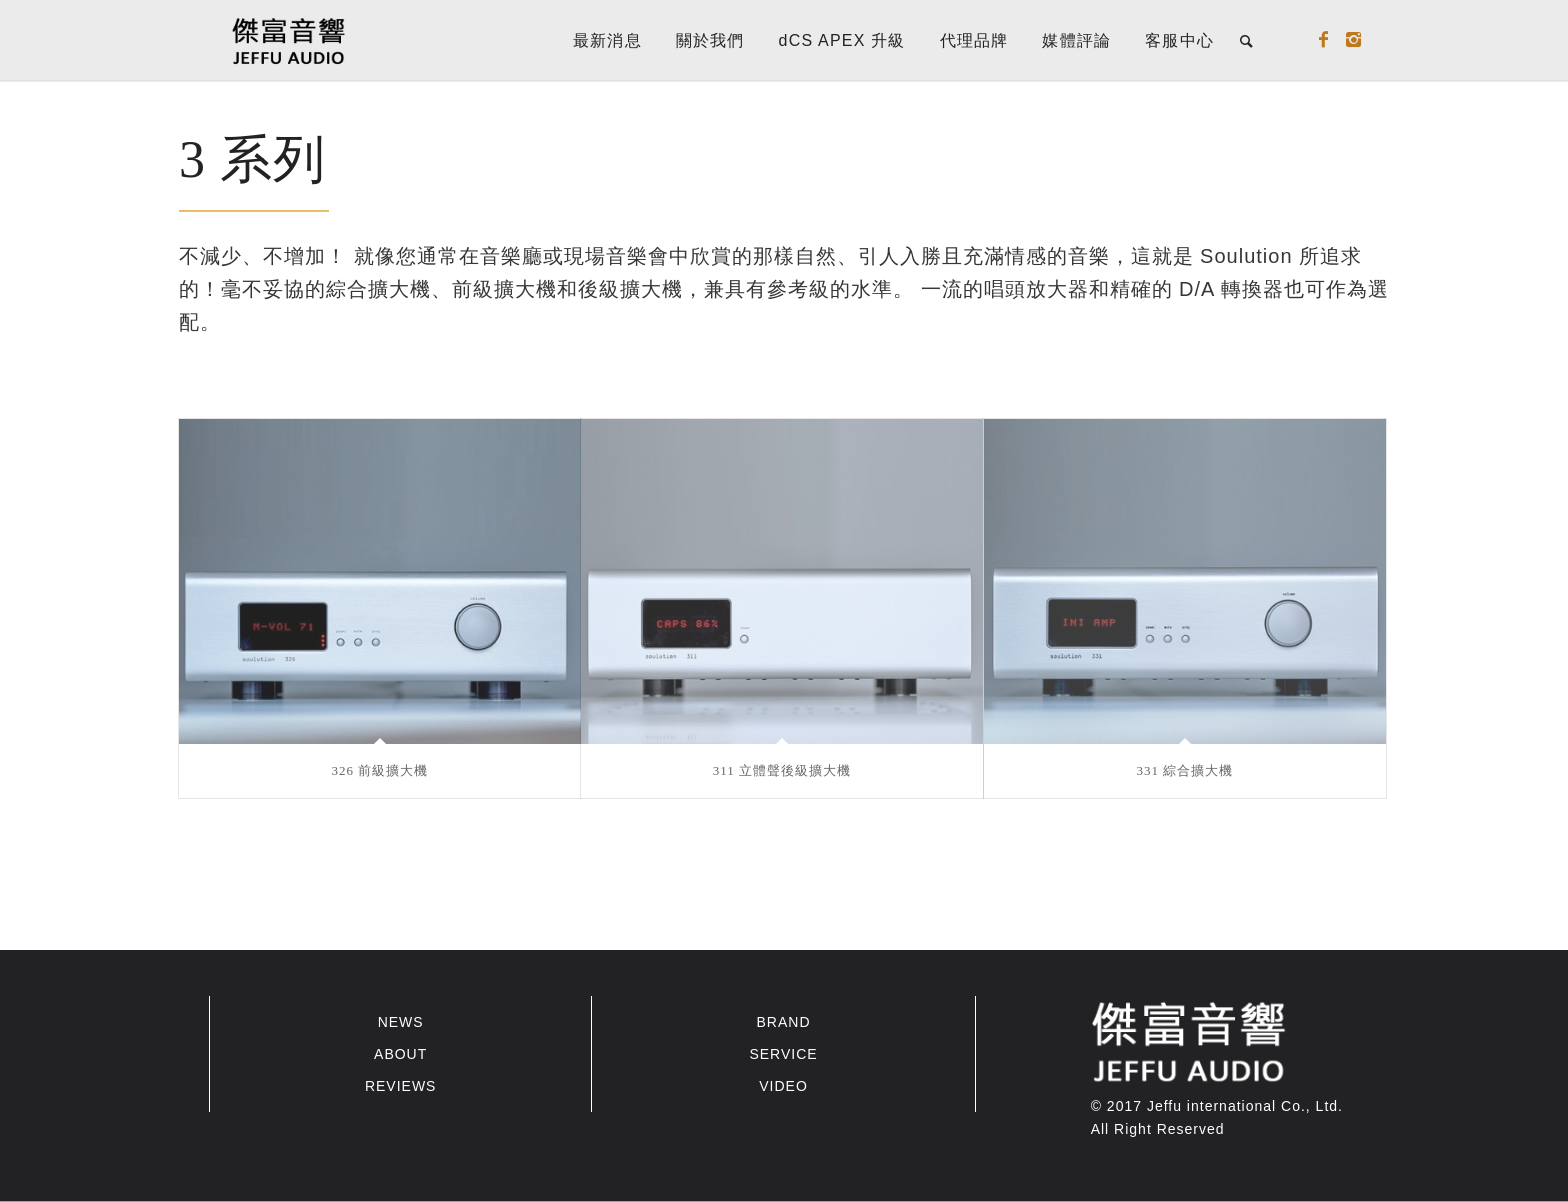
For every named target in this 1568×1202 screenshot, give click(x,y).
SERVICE (783, 1054)
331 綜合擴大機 (1185, 770)
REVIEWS (401, 1086)
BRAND (783, 1022)
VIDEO (783, 1086)
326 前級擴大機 (380, 770)
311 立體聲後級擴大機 (782, 770)
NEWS (401, 1022)
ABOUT (400, 1054)
